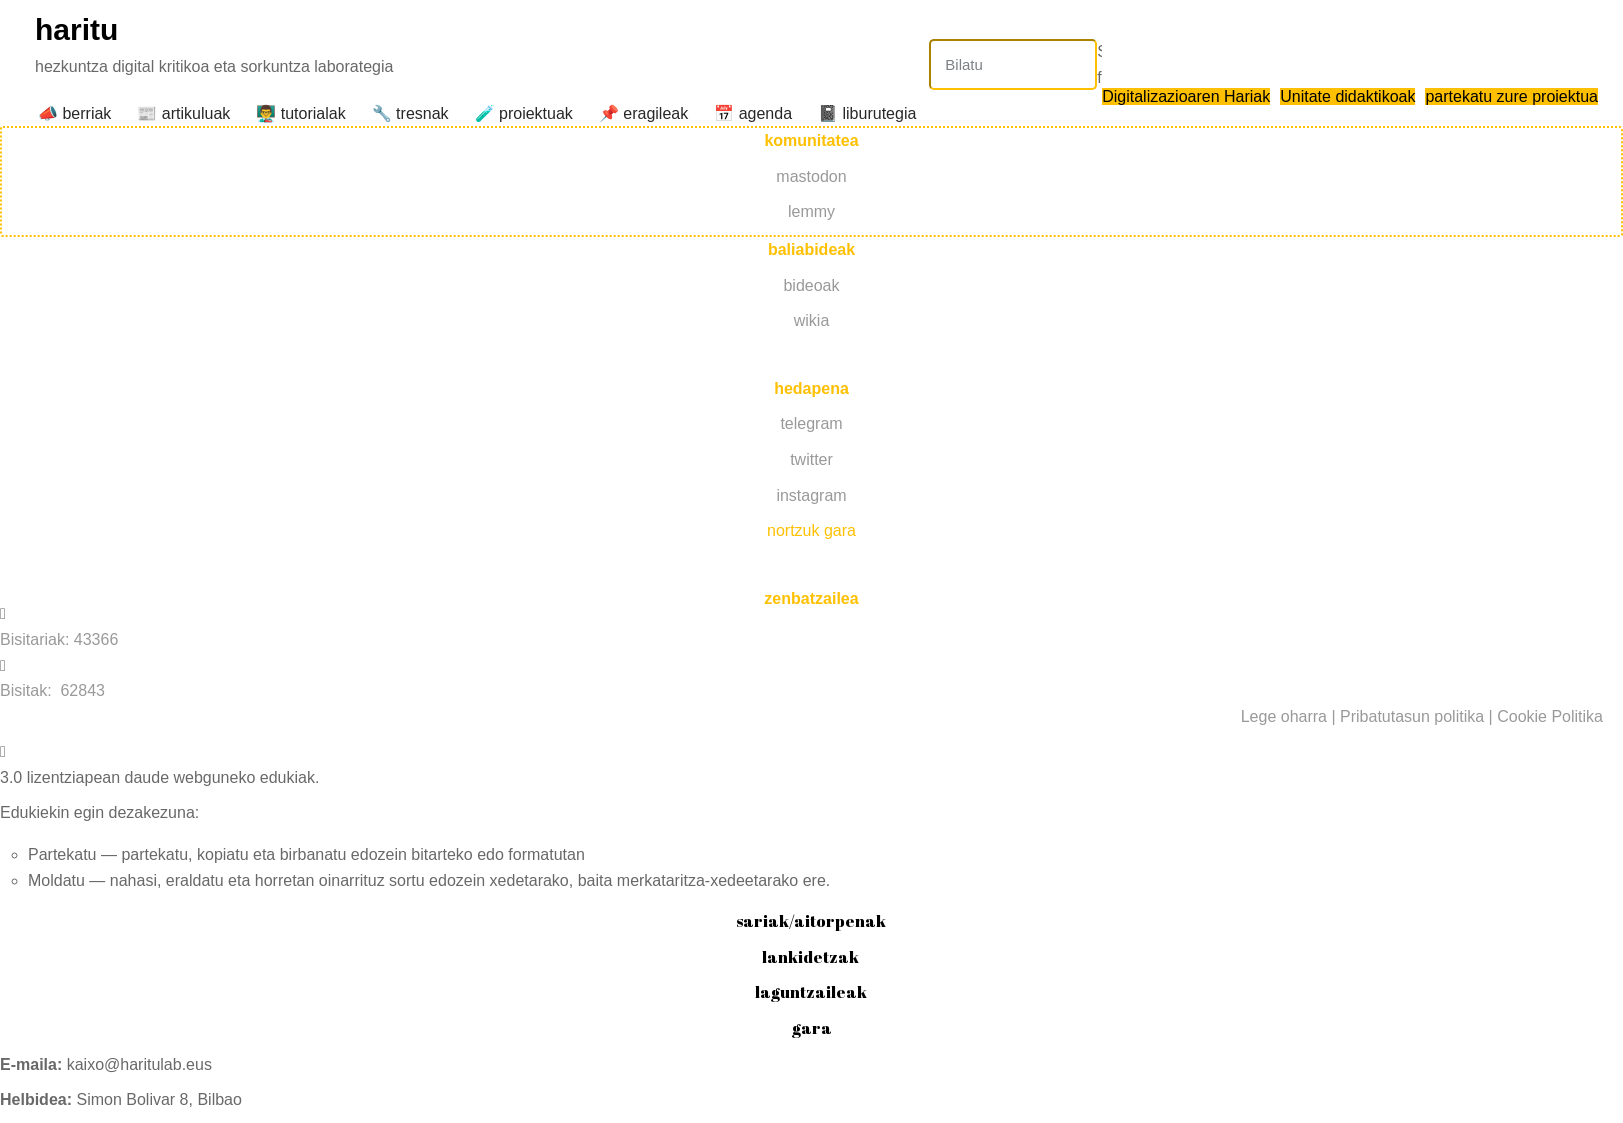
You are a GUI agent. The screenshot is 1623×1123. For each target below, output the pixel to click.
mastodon (811, 176)
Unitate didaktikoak (1347, 96)
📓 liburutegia (867, 113)
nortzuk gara (811, 530)
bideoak (811, 285)
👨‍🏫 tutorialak (300, 113)
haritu (76, 29)
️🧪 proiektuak (524, 113)
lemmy (811, 211)
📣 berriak (74, 113)
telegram (811, 423)
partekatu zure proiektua (1511, 96)
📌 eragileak (643, 113)
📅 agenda (753, 113)
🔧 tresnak (410, 113)
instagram (811, 495)
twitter (811, 459)
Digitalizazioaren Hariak (1186, 96)
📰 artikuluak (183, 113)
